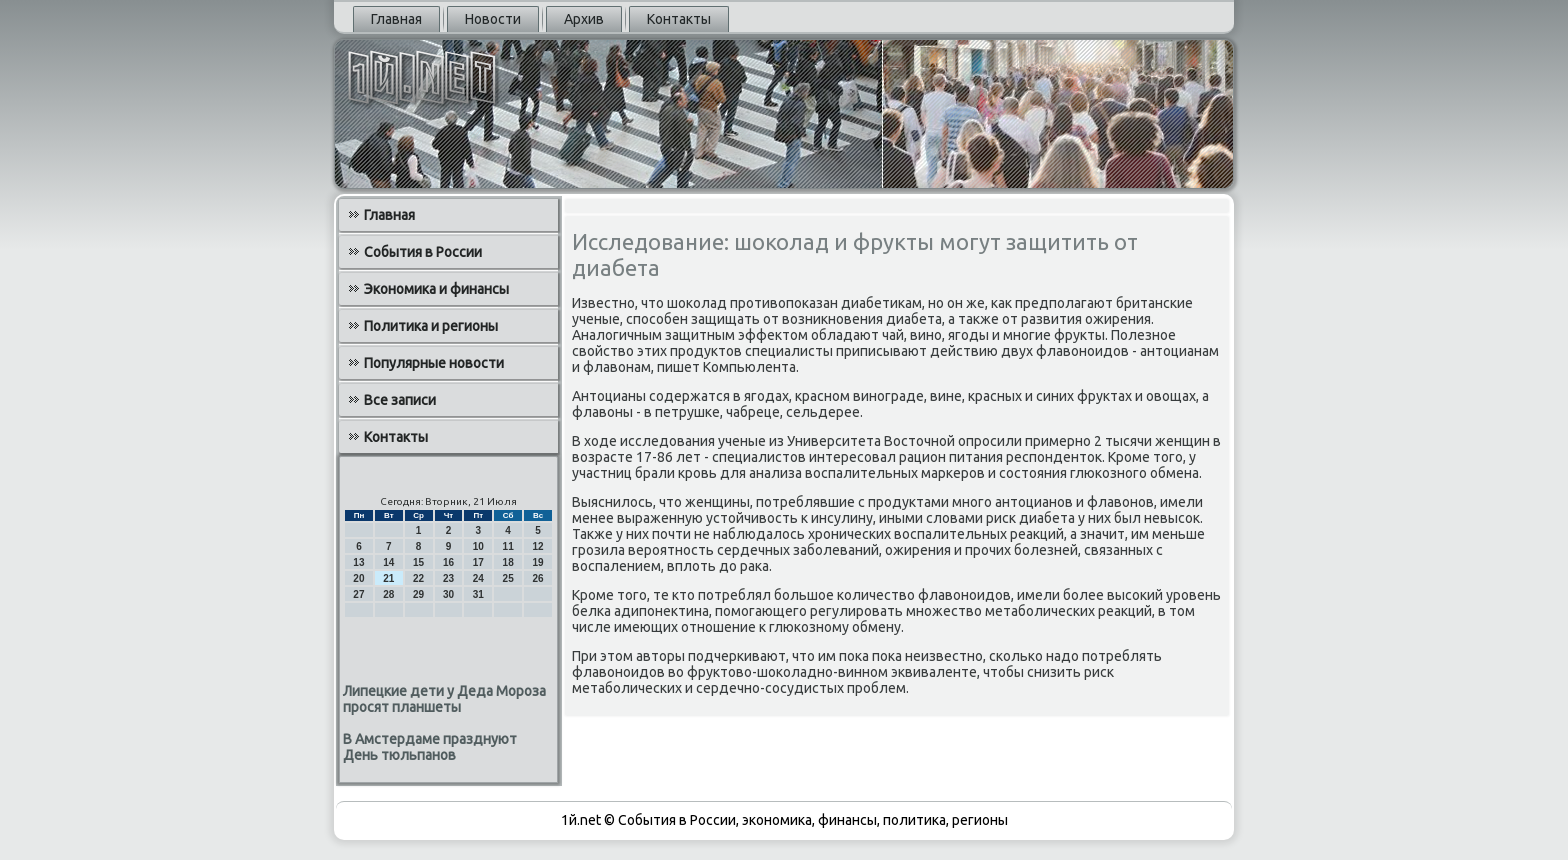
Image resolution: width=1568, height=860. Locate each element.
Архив (584, 19)
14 (388, 562)
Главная (396, 19)
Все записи (400, 400)
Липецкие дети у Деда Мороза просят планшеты (444, 699)
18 (508, 562)
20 (358, 578)
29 (418, 594)
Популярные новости (434, 363)
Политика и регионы (431, 326)
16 (448, 562)
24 (478, 578)
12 (537, 546)
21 (388, 578)
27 (358, 594)
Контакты (679, 19)
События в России (423, 252)
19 (537, 562)
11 (508, 546)
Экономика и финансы (436, 289)
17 (478, 562)
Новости (493, 19)
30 (448, 594)
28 (388, 594)
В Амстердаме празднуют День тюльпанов (430, 747)
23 (448, 578)
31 (478, 594)
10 (478, 546)
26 (537, 578)
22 (418, 578)
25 (508, 578)
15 (418, 562)
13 (358, 562)
